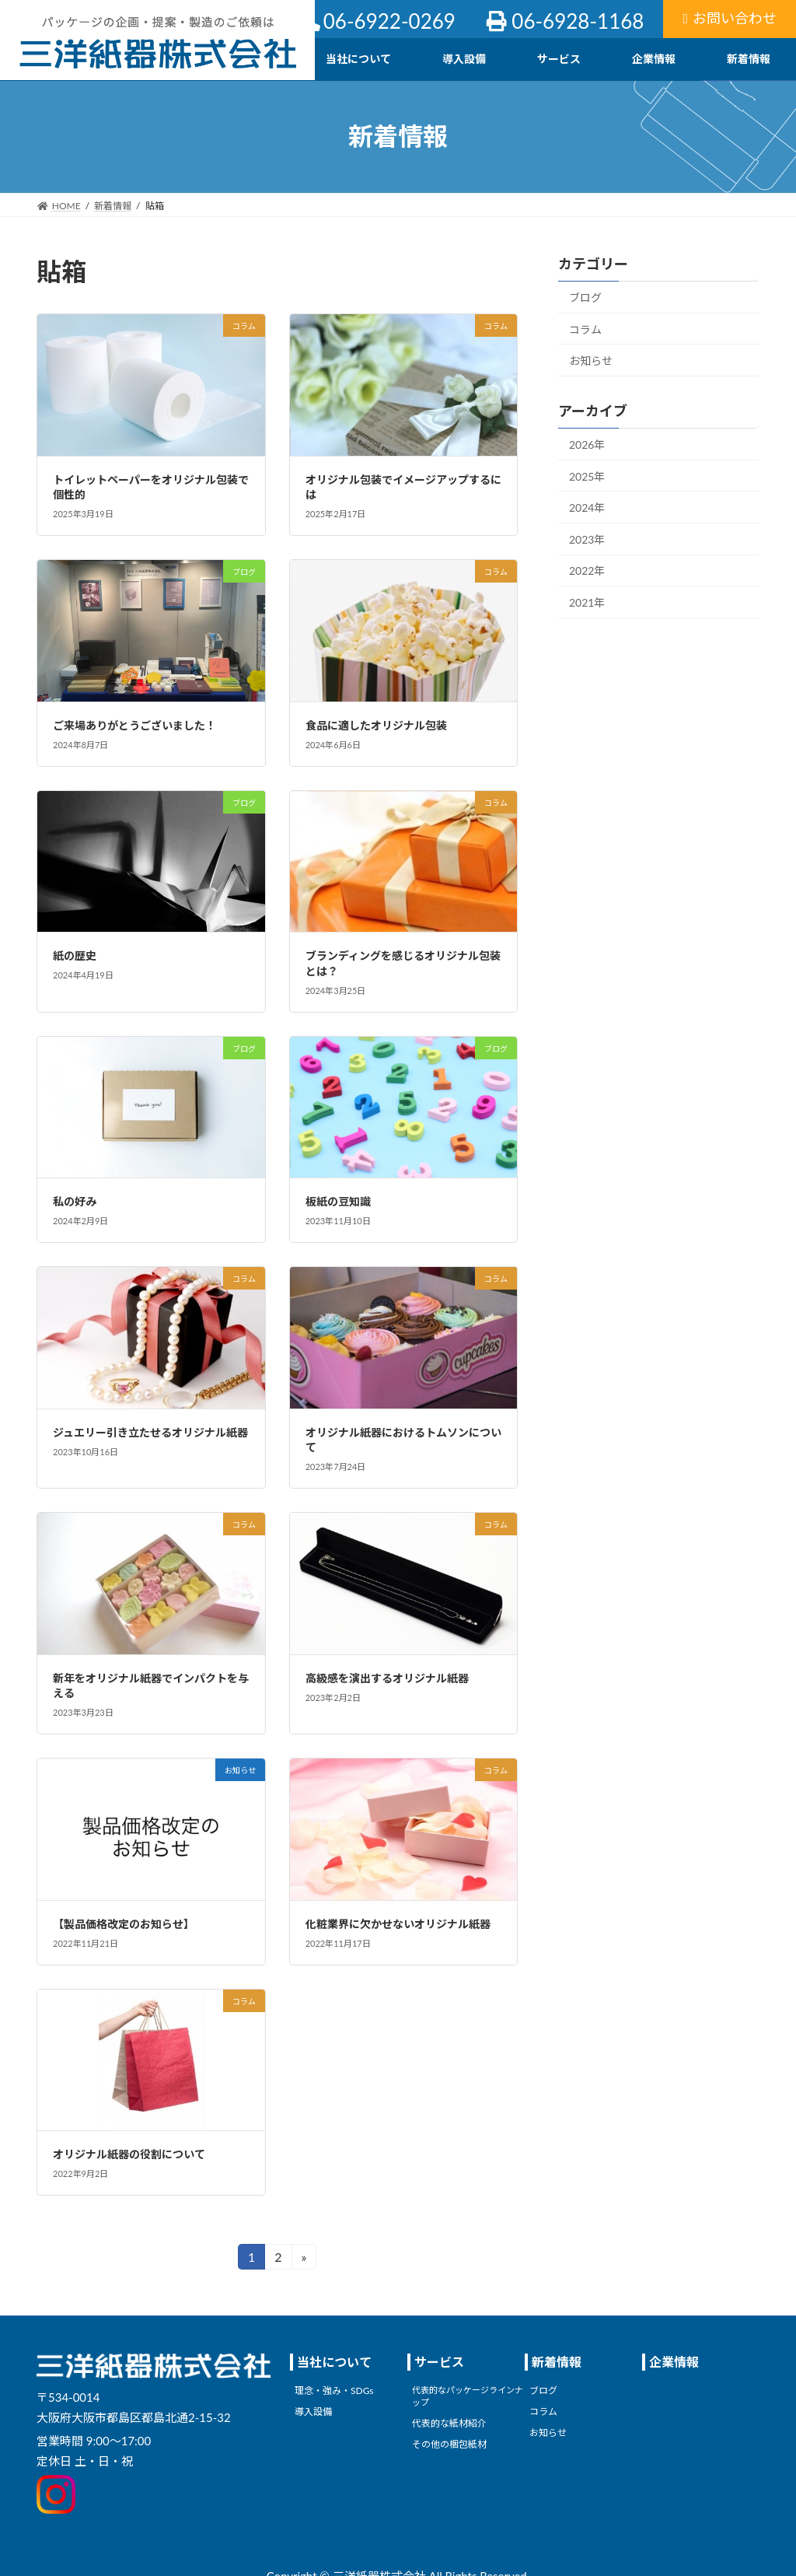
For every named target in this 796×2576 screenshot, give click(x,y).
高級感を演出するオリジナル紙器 (387, 1678)
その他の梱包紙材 (449, 2444)
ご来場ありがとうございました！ (134, 725)
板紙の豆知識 (338, 1201)
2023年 (587, 538)
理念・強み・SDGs (334, 2391)
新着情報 (556, 2361)
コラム (585, 328)
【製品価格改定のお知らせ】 (123, 1923)
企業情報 (674, 2361)
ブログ (585, 297)
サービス (439, 2361)
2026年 (587, 444)
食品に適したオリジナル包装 (376, 725)
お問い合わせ (730, 17)
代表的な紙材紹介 (449, 2423)
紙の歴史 (74, 955)
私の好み (74, 1201)
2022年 (587, 570)
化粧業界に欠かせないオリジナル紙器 (398, 1923)
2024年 (587, 507)
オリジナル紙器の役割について (129, 2154)
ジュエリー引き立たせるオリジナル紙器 (150, 1432)
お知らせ (591, 360)
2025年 (587, 475)
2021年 (587, 602)
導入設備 (313, 2411)
